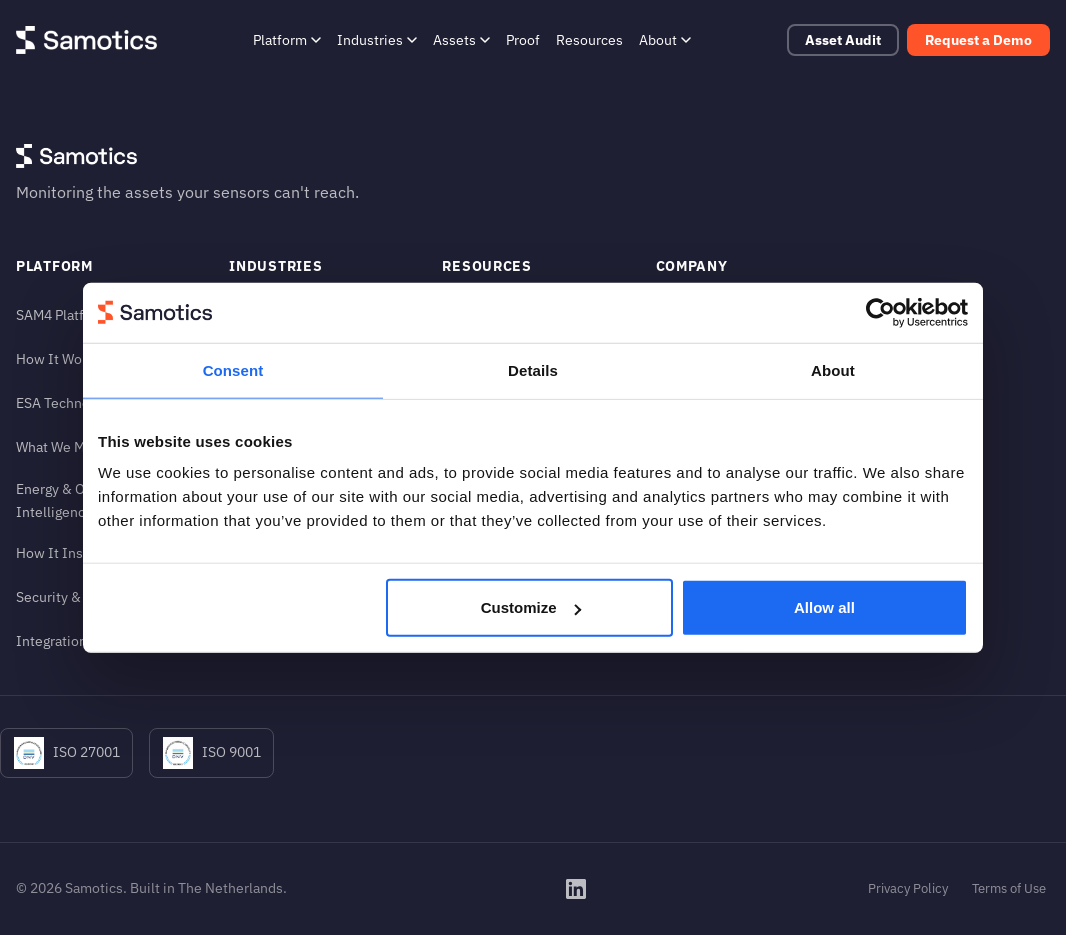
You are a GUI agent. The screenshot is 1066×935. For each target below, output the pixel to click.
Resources (589, 39)
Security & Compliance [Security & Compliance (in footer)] (87, 596)
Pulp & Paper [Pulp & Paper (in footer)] (269, 490)
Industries (377, 39)
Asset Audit (843, 40)
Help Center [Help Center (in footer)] (480, 402)
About (665, 39)
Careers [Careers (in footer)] (680, 446)
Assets (461, 39)
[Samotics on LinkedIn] (576, 889)
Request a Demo (978, 40)
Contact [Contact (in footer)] (680, 402)
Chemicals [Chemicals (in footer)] (262, 358)
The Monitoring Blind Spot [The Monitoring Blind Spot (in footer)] (737, 358)
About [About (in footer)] (675, 314)
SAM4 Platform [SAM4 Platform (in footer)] (62, 314)
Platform (287, 39)
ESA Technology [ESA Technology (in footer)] (66, 402)
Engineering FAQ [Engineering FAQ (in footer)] (494, 490)
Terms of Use (1009, 888)
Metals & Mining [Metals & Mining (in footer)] (279, 402)
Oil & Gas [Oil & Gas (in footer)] (258, 446)
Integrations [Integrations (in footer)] (55, 640)
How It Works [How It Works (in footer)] (58, 358)
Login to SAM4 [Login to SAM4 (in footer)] (700, 490)
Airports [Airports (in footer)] (254, 314)
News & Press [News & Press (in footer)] (485, 446)
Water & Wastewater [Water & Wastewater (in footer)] (293, 534)
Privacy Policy (908, 888)
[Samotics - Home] (86, 40)
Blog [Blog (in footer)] (456, 358)
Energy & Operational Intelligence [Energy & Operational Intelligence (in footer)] (82, 500)
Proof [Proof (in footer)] (459, 314)
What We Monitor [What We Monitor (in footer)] (69, 446)
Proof (523, 39)
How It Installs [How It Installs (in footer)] (63, 552)
